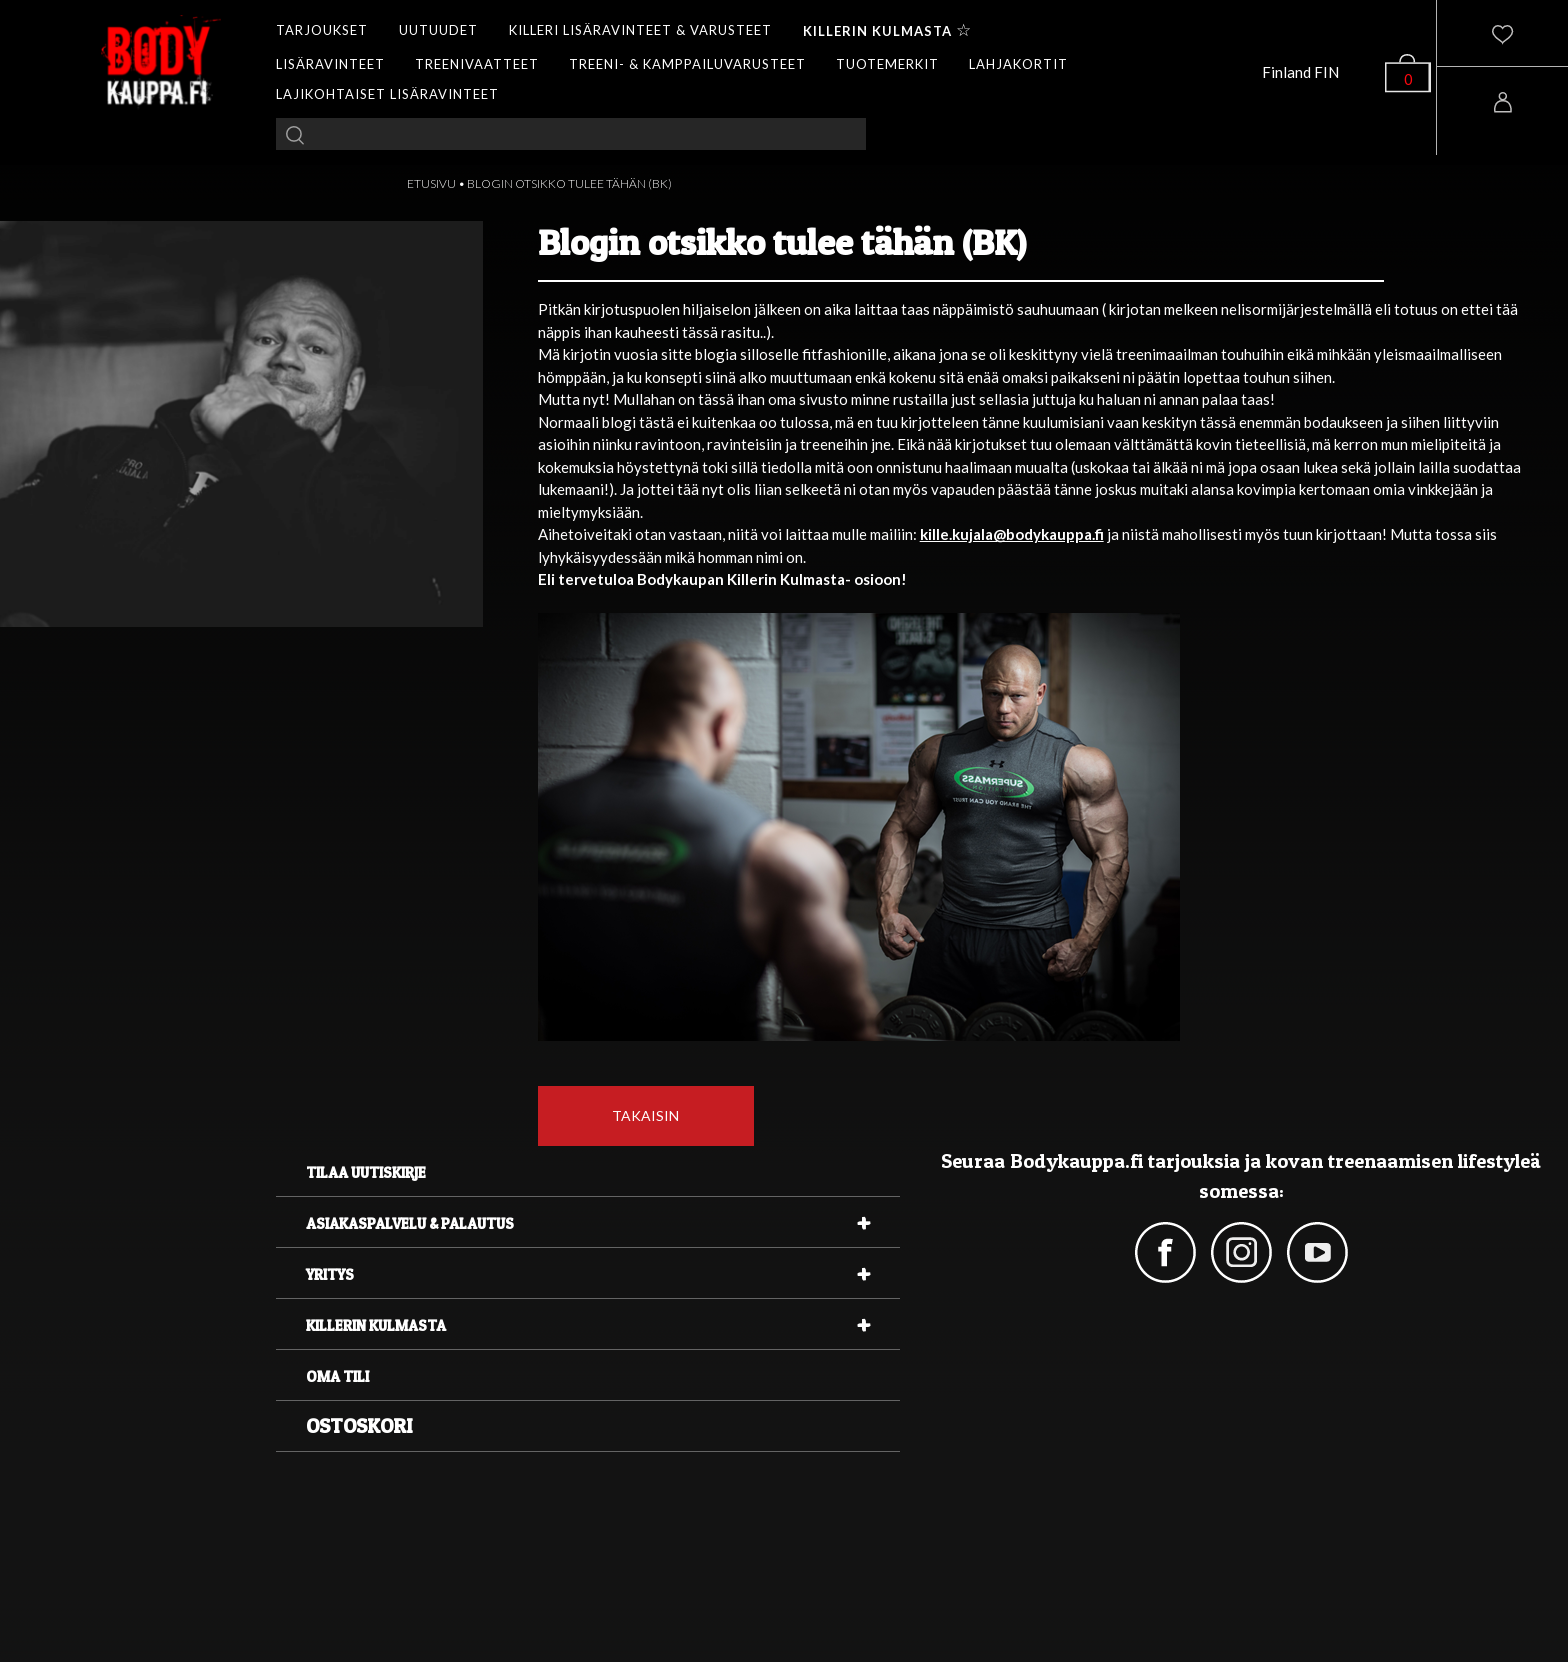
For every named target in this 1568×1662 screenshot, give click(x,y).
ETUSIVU (431, 183)
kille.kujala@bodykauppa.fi (1012, 534)
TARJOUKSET (322, 30)
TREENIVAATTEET (477, 64)
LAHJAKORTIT (1018, 64)
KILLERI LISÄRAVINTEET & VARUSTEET (640, 30)
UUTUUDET (438, 30)
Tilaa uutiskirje (366, 1172)
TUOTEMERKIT (887, 64)
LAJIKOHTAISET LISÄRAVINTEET (387, 94)
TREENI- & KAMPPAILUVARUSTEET (687, 64)
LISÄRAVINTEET (330, 64)
